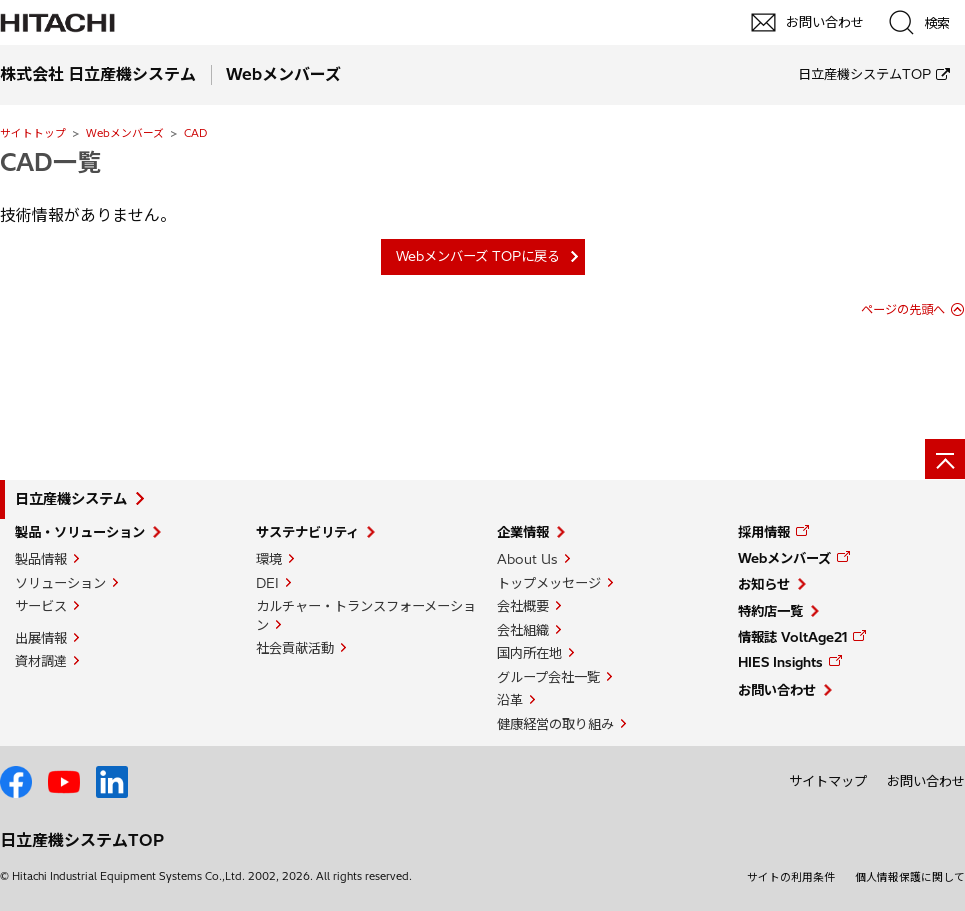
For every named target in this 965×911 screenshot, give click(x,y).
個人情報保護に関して (910, 877)
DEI (267, 583)
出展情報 (41, 638)
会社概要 (523, 606)
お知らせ (764, 584)
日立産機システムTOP (864, 74)
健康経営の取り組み (555, 724)
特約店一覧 (770, 611)
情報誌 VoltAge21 (792, 637)
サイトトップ (33, 133)
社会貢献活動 (295, 648)
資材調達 (41, 661)
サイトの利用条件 (791, 877)
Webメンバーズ (125, 133)
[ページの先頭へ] (945, 459)
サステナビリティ (307, 532)
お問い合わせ (777, 690)
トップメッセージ (549, 583)
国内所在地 (529, 653)
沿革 (510, 700)
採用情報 (764, 532)
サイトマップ (828, 781)
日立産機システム (71, 499)
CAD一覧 (50, 162)
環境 (269, 559)
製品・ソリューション (80, 532)
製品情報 (41, 559)
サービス (41, 606)
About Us (527, 559)
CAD (195, 133)
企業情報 (523, 532)
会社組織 (523, 630)
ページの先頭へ (903, 309)
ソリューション (60, 583)
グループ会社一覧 (548, 677)
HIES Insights (780, 662)
